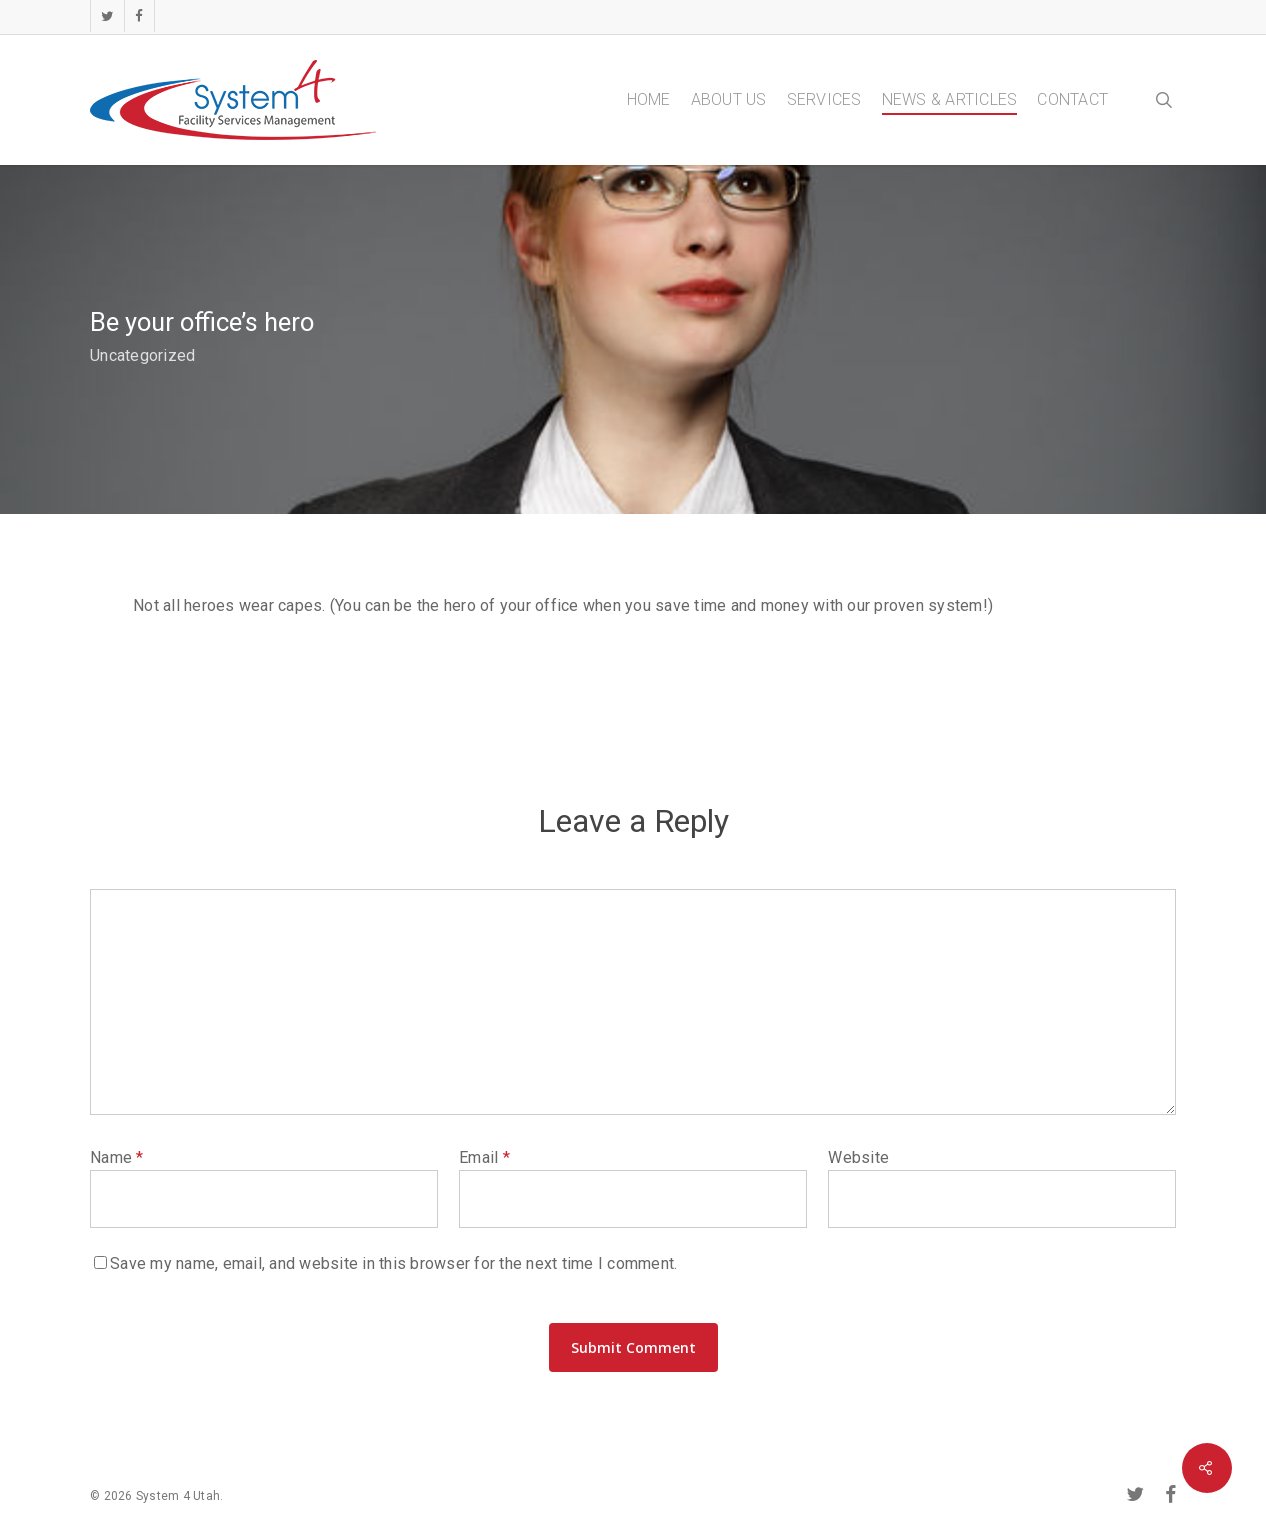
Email (484, 1157)
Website (858, 1157)
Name (117, 1157)
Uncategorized (142, 355)
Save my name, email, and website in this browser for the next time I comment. (393, 1263)
